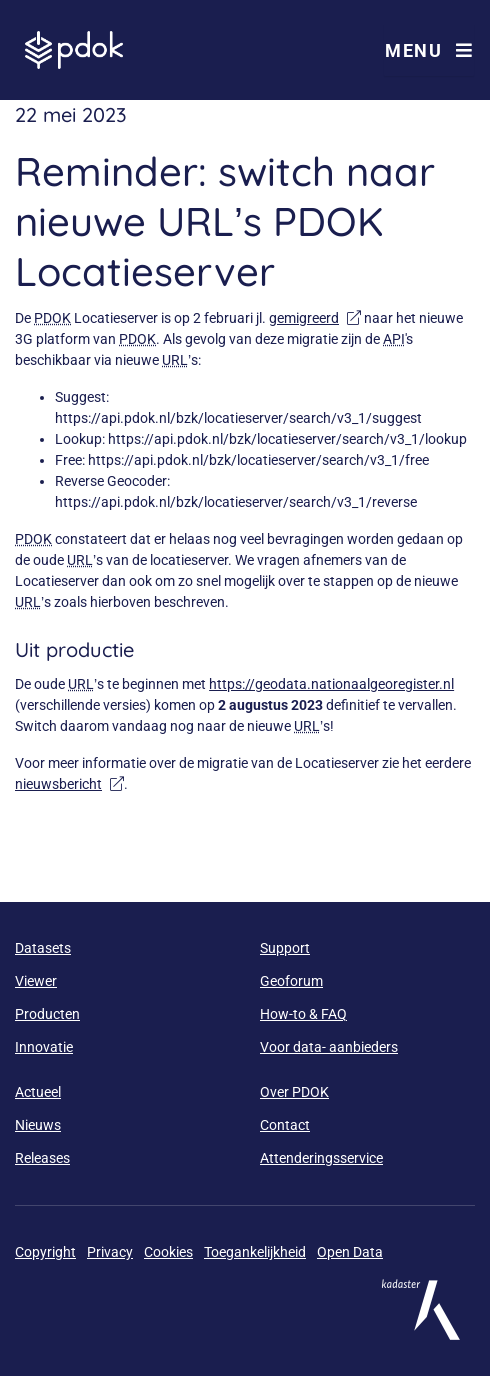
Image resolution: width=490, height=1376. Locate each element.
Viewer (36, 981)
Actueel (38, 1092)
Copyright (45, 1252)
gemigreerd (315, 318)
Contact (285, 1125)
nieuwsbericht (69, 784)
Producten (47, 1014)
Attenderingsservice (321, 1158)
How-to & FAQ (303, 1014)
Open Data (350, 1252)
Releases (42, 1158)
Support (285, 948)
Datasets (43, 948)
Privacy (110, 1252)
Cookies (168, 1252)
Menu (429, 50)
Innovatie (44, 1047)
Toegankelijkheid (255, 1252)
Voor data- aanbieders (329, 1047)
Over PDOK (294, 1092)
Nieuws (38, 1125)
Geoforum (291, 981)
